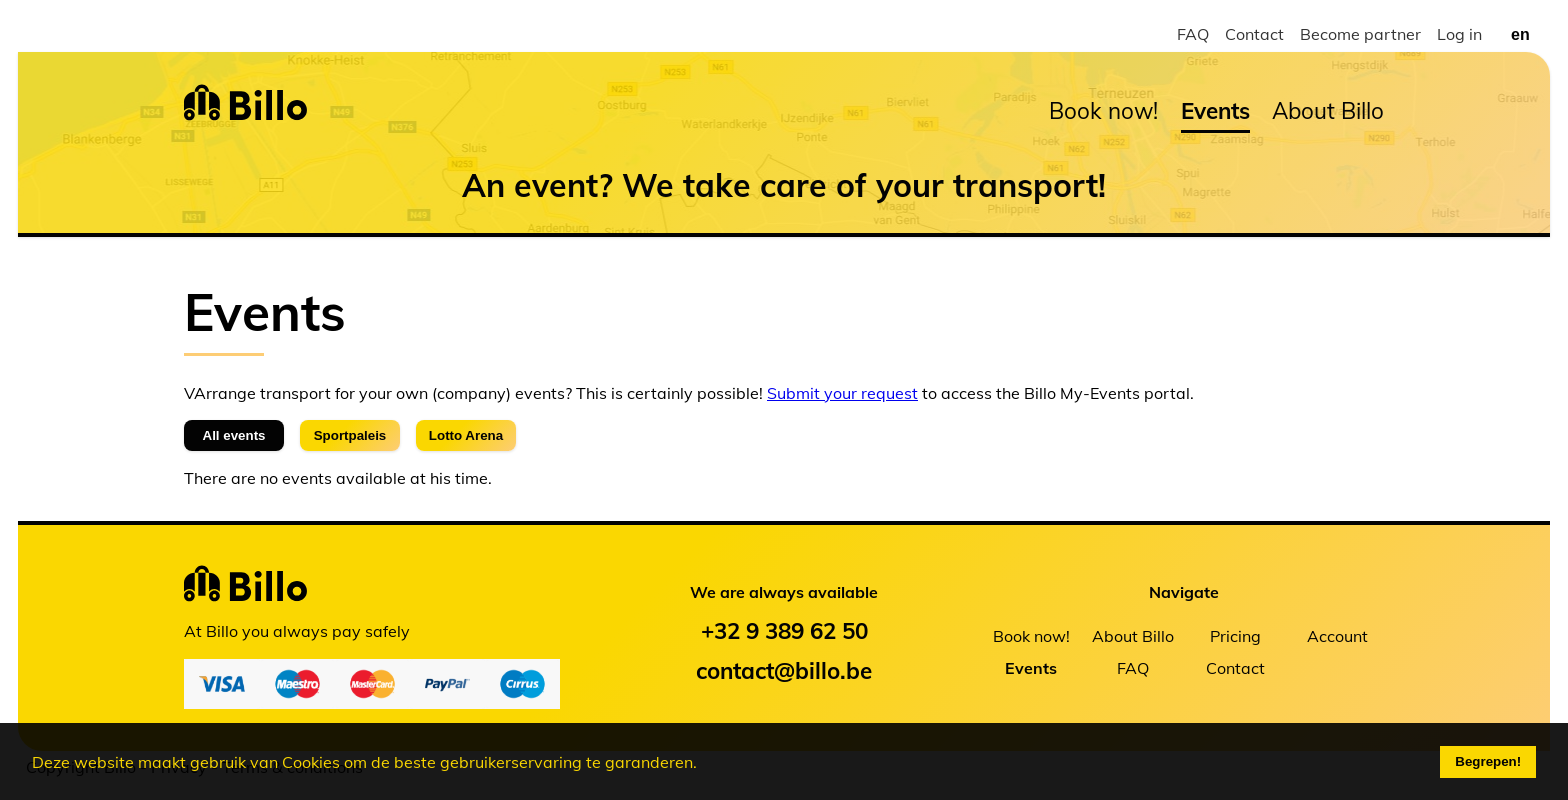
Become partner (1360, 34)
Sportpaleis (350, 435)
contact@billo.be (784, 670)
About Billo (1328, 110)
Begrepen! (1488, 761)
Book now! (1103, 110)
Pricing (1235, 636)
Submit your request (842, 393)
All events (234, 435)
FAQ (1193, 34)
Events (1215, 110)
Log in (1459, 34)
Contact (1254, 34)
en (1520, 34)
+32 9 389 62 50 (784, 630)
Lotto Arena (466, 435)
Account (1337, 636)
